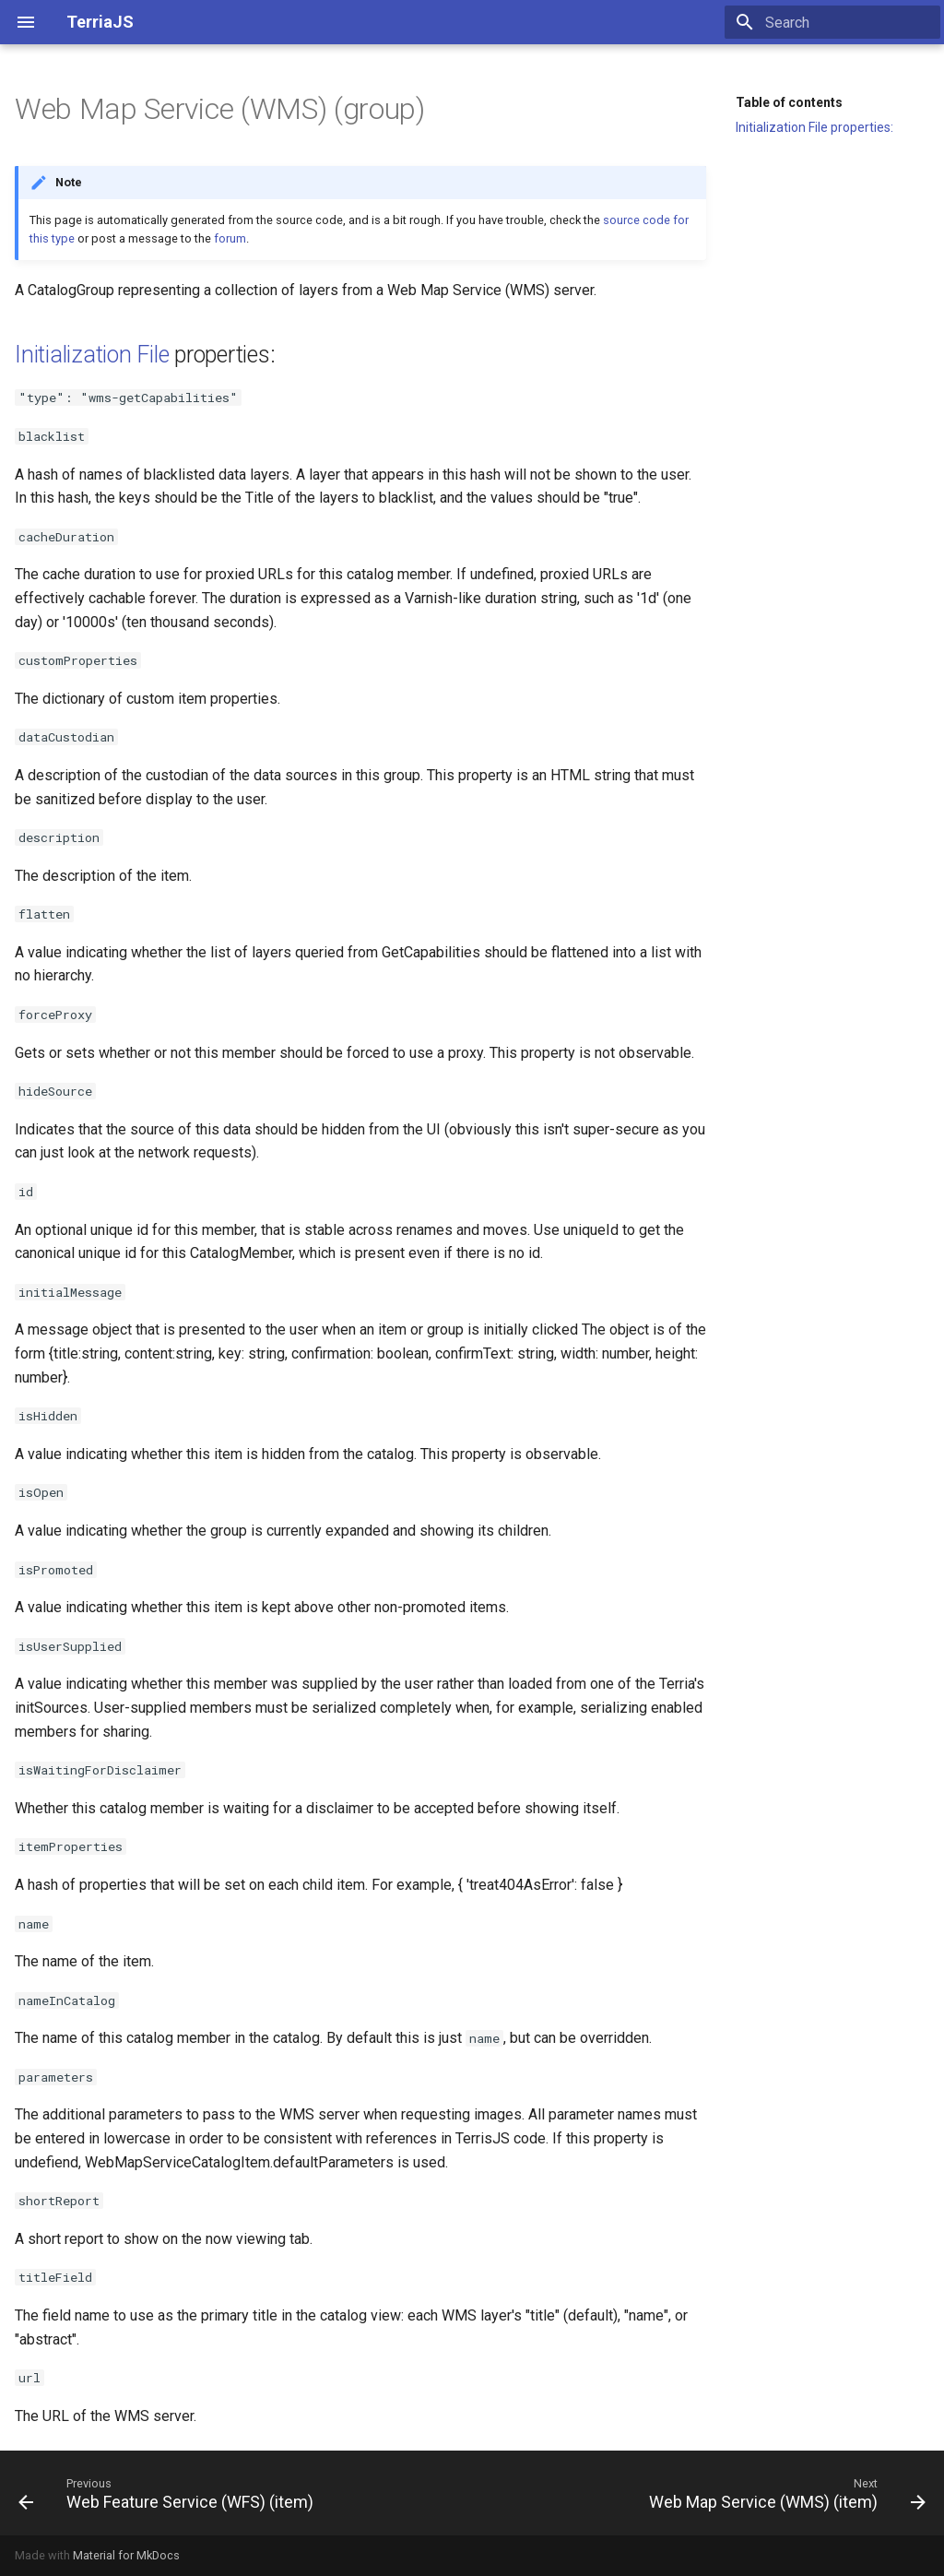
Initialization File (92, 354)
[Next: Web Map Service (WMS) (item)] (784, 2493)
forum (230, 238)
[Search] (832, 22)
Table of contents (789, 102)
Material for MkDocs (126, 2555)
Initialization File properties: (814, 127)
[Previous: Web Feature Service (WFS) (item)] (169, 2493)
